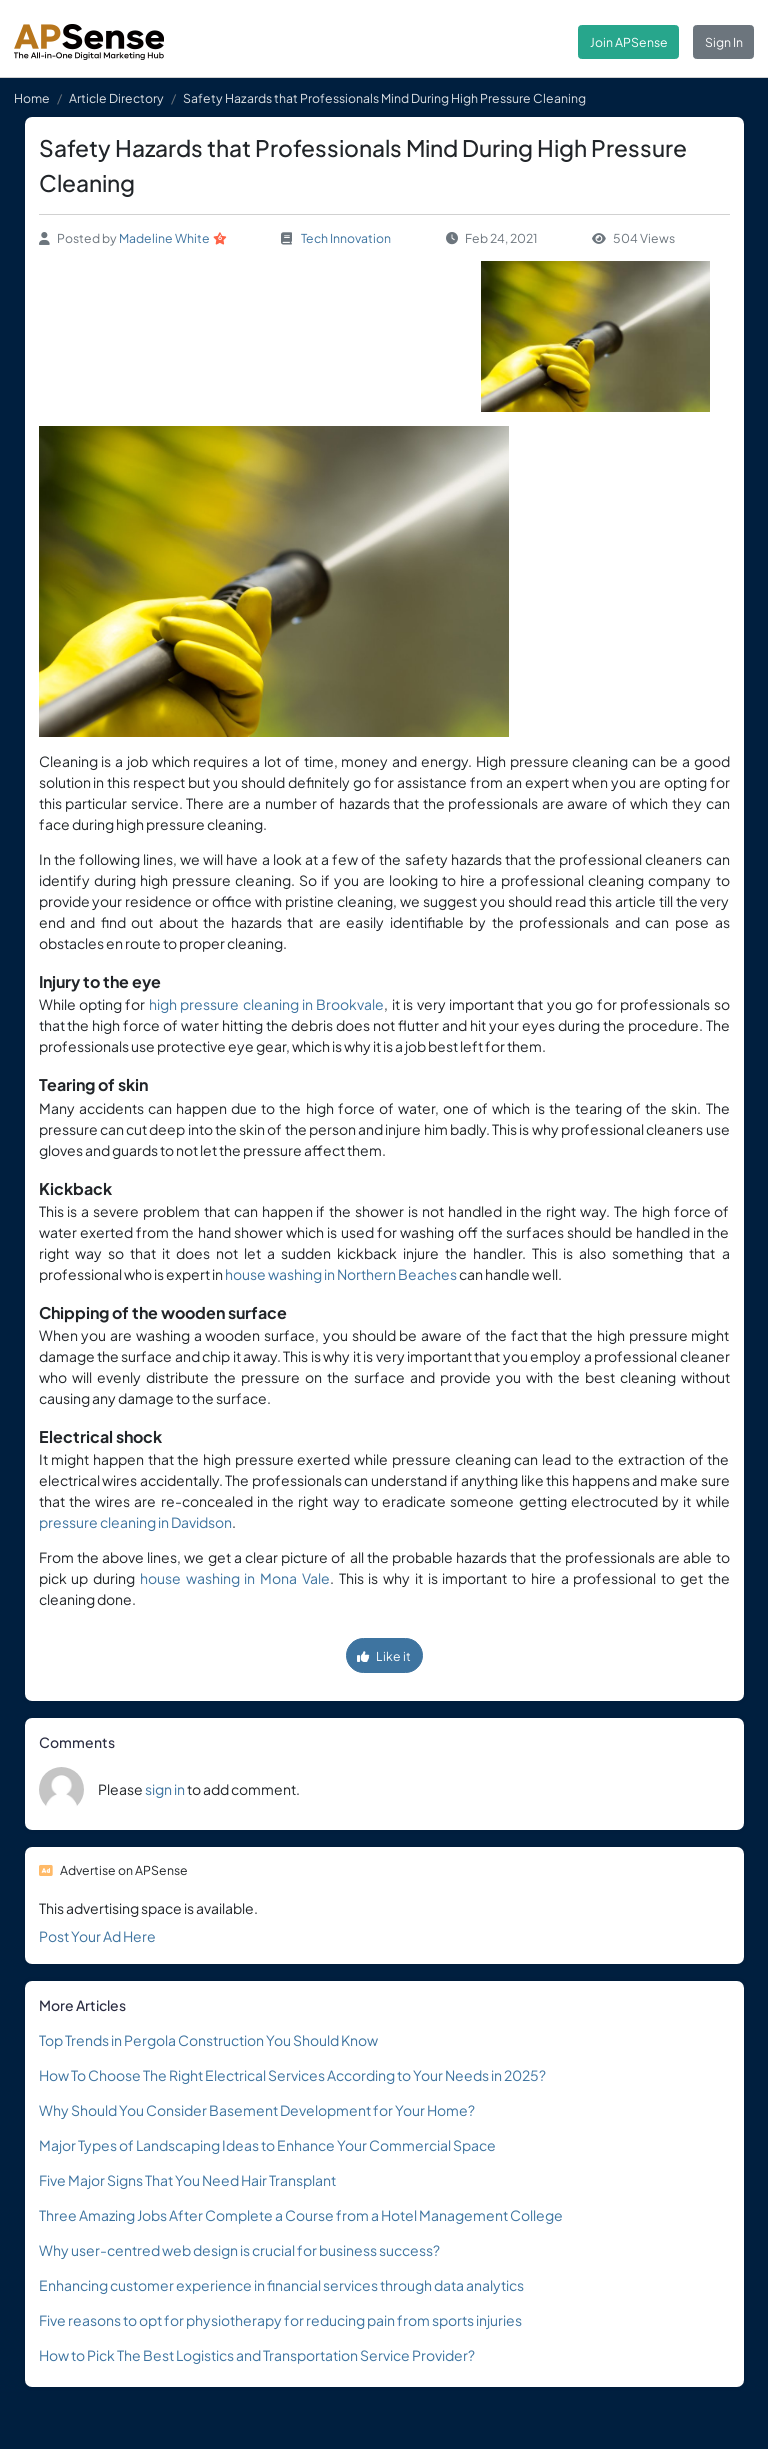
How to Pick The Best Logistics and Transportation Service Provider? (257, 2355)
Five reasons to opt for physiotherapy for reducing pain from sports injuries (280, 2320)
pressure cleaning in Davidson (135, 1522)
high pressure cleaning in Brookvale (267, 1004)
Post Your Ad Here (97, 1936)
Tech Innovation (346, 238)
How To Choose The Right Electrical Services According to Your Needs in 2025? (292, 2075)
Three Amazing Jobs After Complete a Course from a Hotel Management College (301, 2215)
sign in (165, 1789)
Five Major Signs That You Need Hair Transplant (187, 2180)
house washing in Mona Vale (235, 1578)
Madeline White (164, 238)
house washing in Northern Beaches (341, 1274)
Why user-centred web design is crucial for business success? (239, 2250)
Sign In (724, 42)
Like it (384, 1656)
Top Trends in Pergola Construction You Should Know (208, 2040)
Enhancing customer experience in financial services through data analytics (281, 2285)
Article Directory (116, 98)
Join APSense (629, 42)
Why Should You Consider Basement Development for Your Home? (257, 2110)
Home (32, 98)
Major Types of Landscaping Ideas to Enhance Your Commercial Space (267, 2145)
